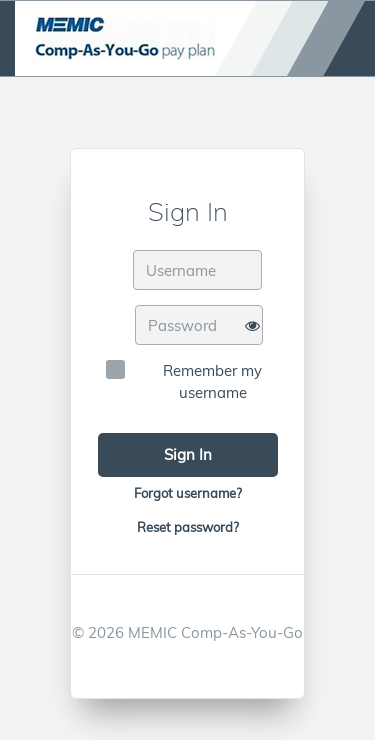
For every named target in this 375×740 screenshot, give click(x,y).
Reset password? (188, 527)
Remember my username (212, 381)
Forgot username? (188, 493)
